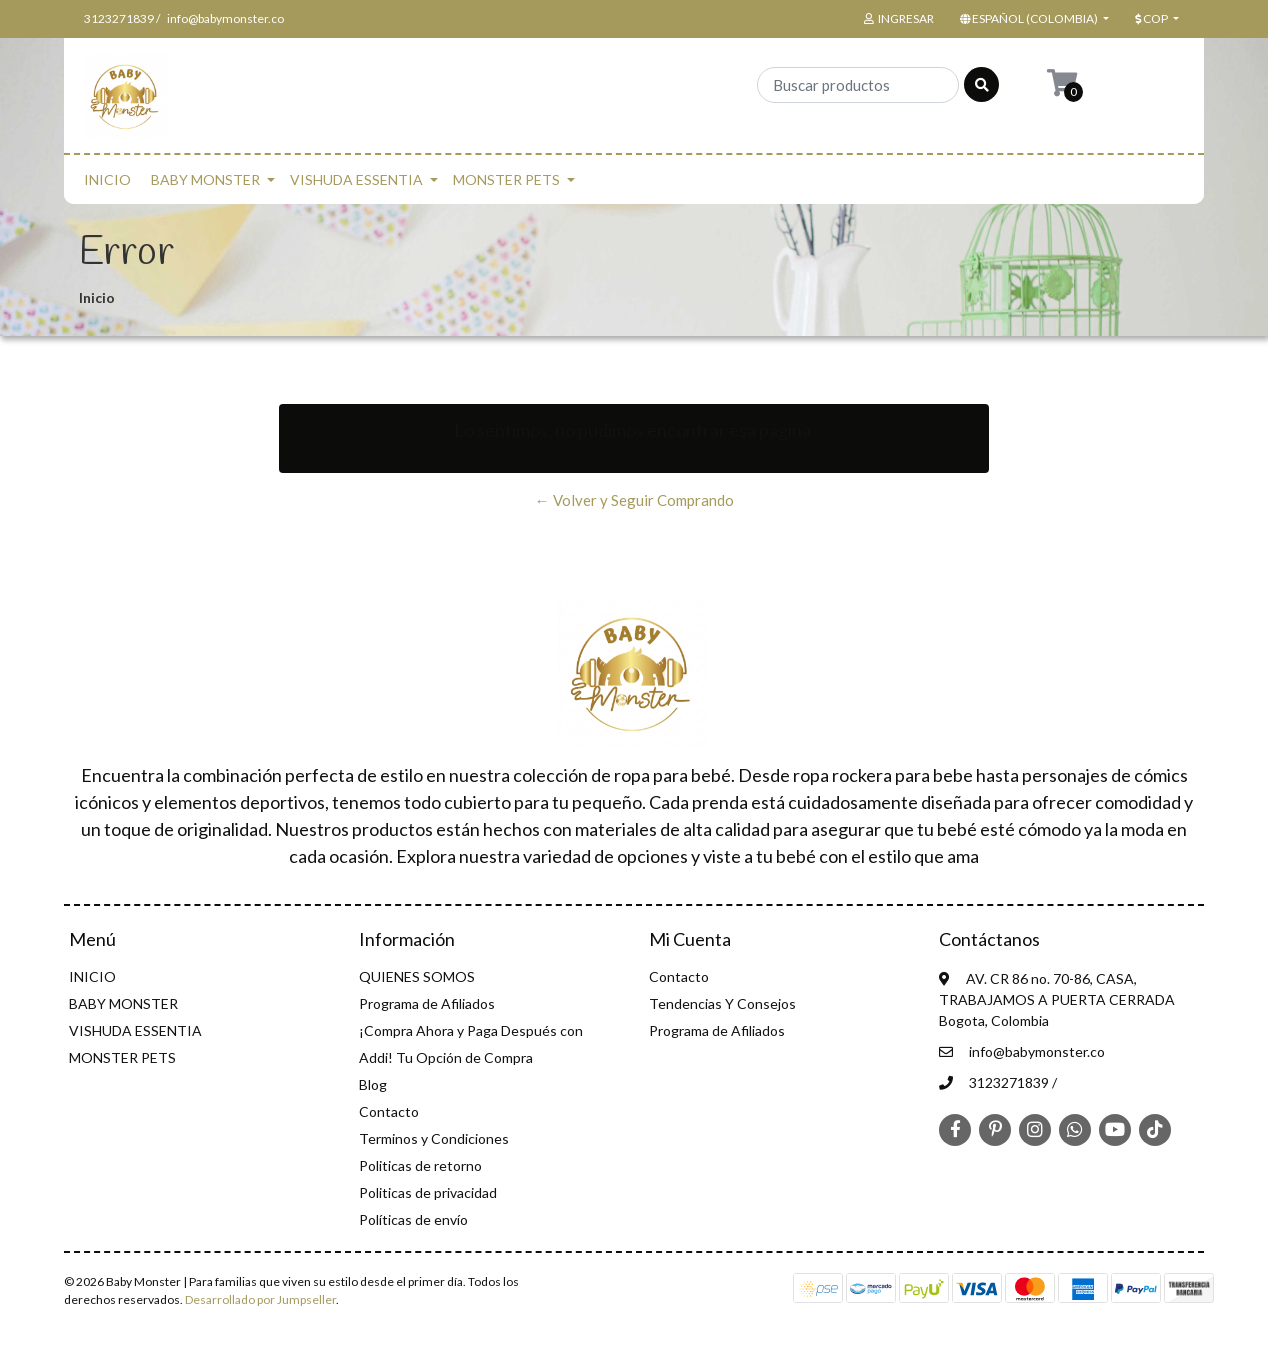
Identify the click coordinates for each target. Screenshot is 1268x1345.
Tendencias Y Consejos (722, 1003)
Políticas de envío (413, 1219)
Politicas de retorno (420, 1165)
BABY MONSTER (205, 179)
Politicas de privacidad (428, 1192)
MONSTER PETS (506, 179)
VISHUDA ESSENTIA (356, 179)
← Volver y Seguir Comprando (634, 500)
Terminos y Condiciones (434, 1138)
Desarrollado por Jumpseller (260, 1299)
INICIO (107, 179)
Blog (373, 1084)
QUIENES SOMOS (417, 976)
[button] (1032, 19)
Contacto (389, 1111)
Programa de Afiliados (427, 1003)
